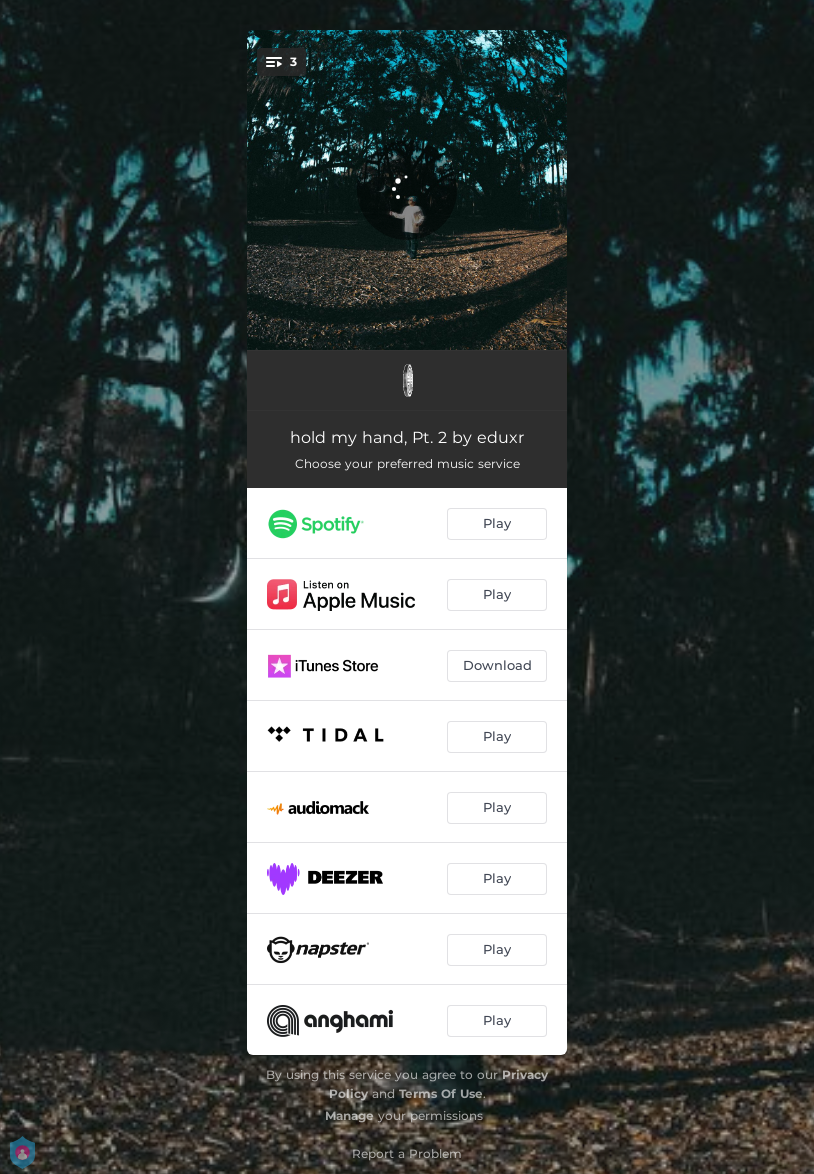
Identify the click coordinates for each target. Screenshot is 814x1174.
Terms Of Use (441, 1093)
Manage (349, 1115)
